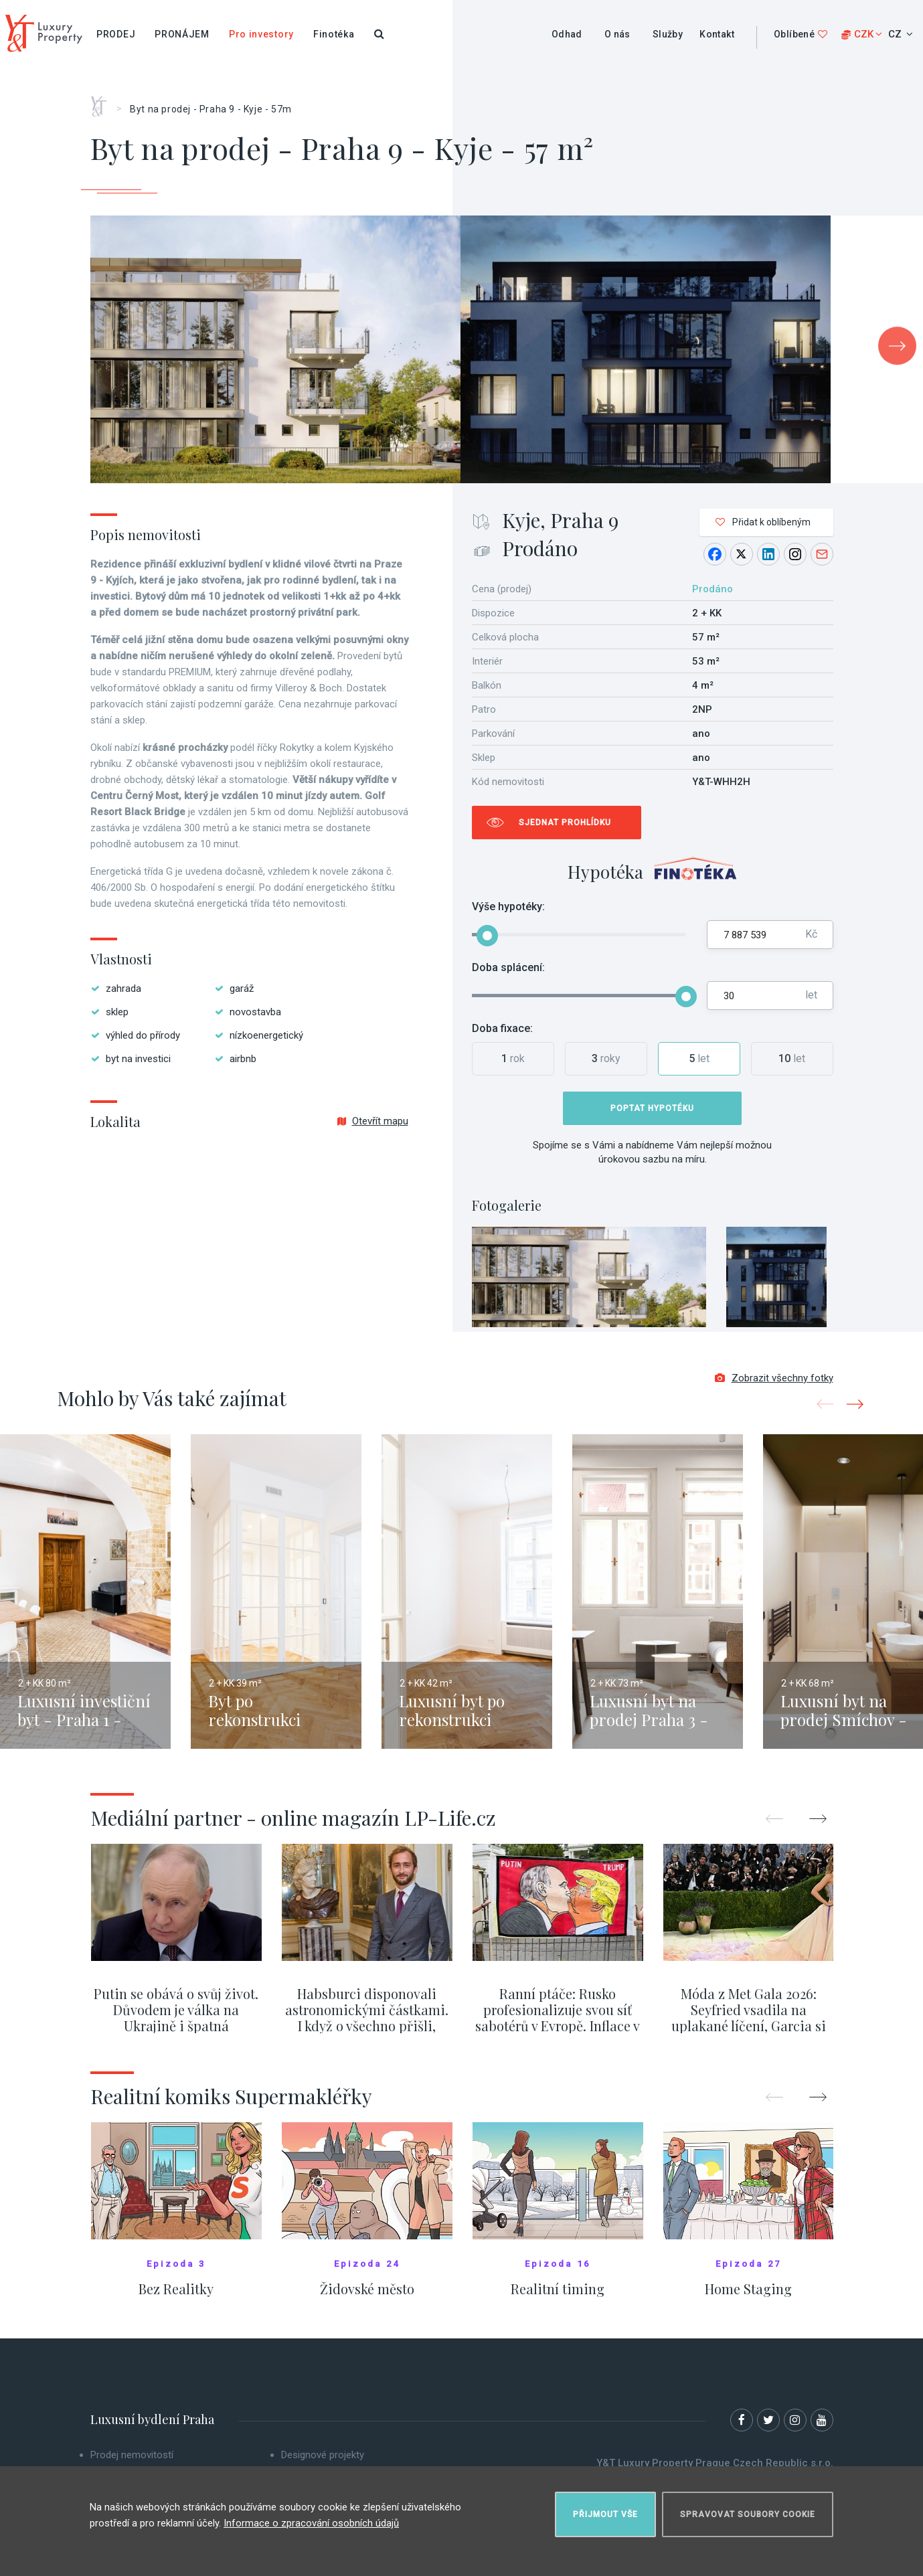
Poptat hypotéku (652, 1108)
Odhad (567, 34)
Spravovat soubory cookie (747, 2513)
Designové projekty (322, 2457)
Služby (668, 34)
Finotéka (334, 34)
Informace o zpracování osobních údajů (311, 2522)
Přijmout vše (605, 2513)
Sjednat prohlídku (565, 822)
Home (103, 101)
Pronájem (182, 34)
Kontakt (716, 34)
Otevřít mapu (372, 1121)
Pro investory (261, 34)
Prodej (115, 34)
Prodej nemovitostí (131, 2457)
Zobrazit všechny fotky (774, 1380)
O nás (617, 34)
